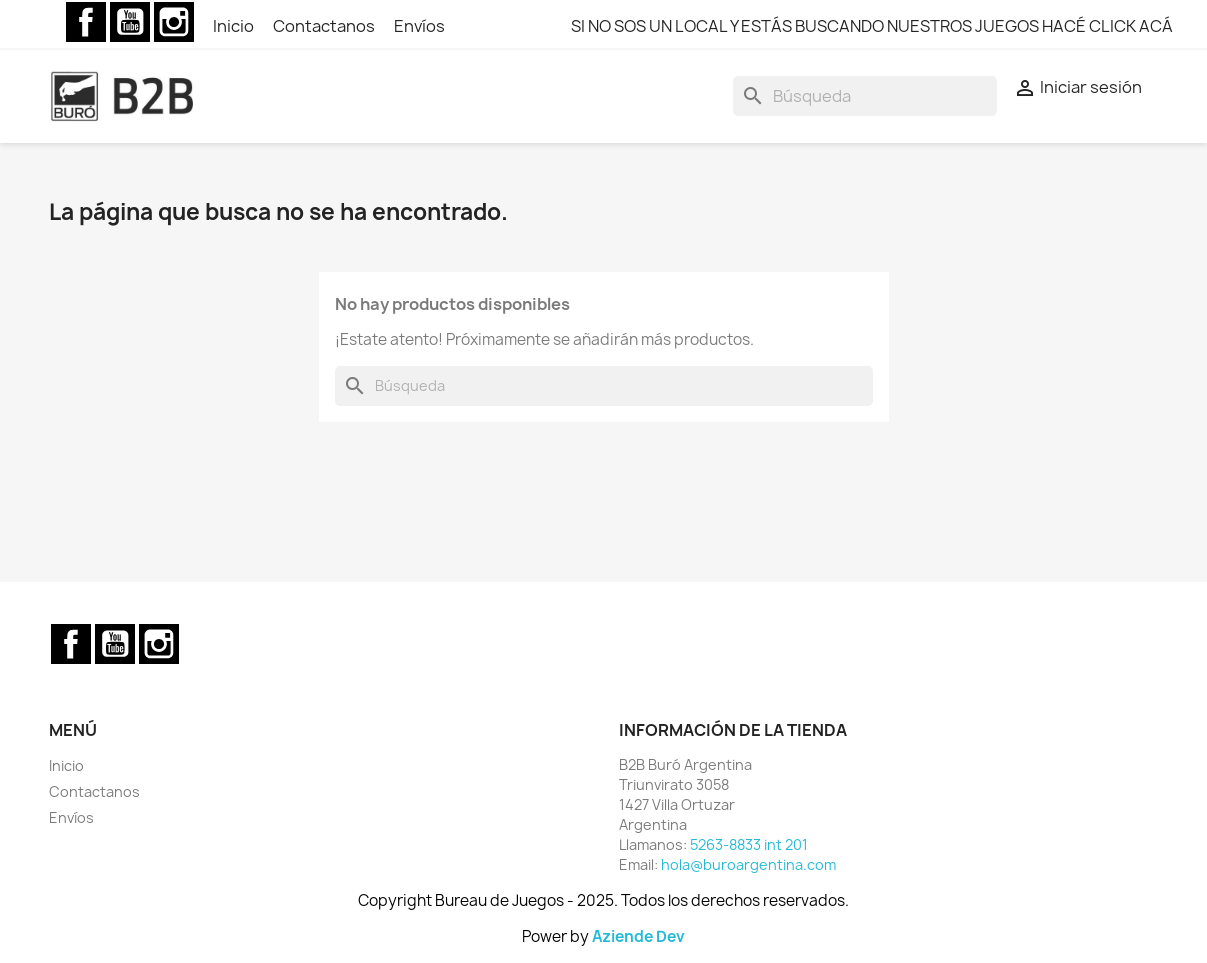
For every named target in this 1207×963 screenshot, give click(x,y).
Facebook (86, 22)
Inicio (235, 26)
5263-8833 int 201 (749, 844)
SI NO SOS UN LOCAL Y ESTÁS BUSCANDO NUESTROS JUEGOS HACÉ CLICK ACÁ (872, 26)
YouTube (130, 22)
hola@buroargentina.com (748, 864)
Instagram (174, 22)
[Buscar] (865, 96)
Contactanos (325, 26)
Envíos (419, 26)
